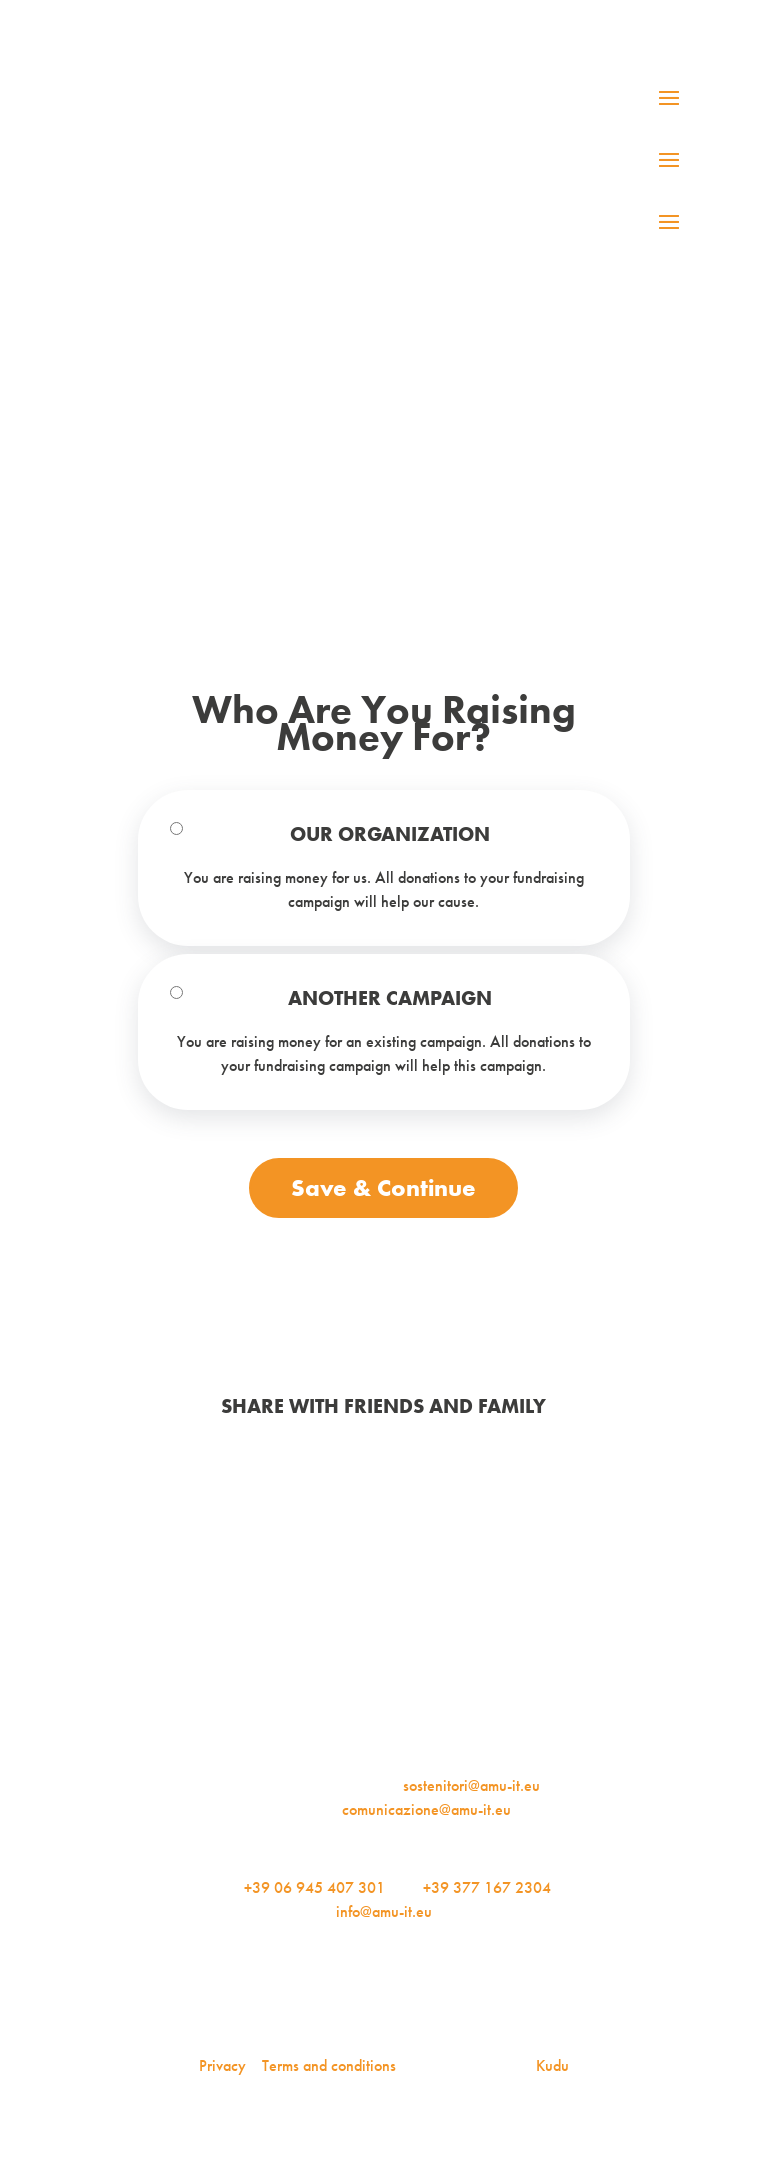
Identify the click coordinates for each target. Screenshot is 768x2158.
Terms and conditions (329, 2065)
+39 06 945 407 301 (314, 1887)
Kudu (552, 2065)
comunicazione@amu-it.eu (426, 1809)
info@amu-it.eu (384, 1911)
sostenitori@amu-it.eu (471, 1785)
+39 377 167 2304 (487, 1887)
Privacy (222, 2065)
